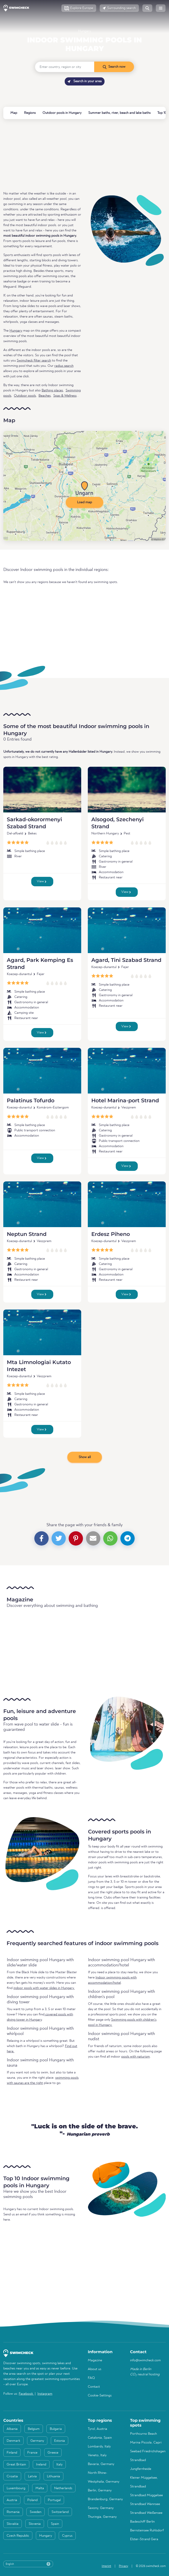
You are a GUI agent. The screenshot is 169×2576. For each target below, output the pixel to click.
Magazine (95, 2360)
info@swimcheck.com (145, 2360)
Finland (12, 2452)
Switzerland (60, 2512)
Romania (13, 2512)
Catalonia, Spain (100, 2438)
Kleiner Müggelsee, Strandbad (144, 2482)
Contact (94, 2387)
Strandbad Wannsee (145, 2504)
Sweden (35, 2512)
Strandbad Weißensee (146, 2513)
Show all (85, 1457)
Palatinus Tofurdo (30, 1100)
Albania (12, 2429)
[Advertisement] (84, 155)
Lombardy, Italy (99, 2446)
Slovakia (12, 2524)
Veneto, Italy (97, 2455)
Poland (32, 2500)
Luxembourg (16, 2488)
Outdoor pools (25, 396)
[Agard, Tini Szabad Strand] (127, 930)
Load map (84, 502)
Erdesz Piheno (110, 1234)
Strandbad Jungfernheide (140, 2464)
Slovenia (35, 2524)
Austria (12, 2500)
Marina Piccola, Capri (146, 2442)
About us (94, 2369)
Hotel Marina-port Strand (125, 1100)
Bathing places (52, 390)
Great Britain (16, 2464)
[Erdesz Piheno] (127, 1204)
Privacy (123, 2566)
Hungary (84, 31)
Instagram (44, 2394)
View (41, 881)
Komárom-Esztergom (53, 1107)
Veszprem (128, 1107)
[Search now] (114, 67)
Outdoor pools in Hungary (61, 113)
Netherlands (63, 2488)
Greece (53, 2452)
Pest (127, 833)
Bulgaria (56, 2429)
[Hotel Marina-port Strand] (127, 1071)
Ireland (41, 2464)
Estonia (59, 2441)
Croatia (12, 2476)
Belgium (34, 2429)
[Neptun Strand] (42, 1204)
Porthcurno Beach (143, 2434)
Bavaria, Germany (101, 2464)
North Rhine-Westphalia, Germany (103, 2477)
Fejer (40, 974)
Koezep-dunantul (19, 974)
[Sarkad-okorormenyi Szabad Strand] (42, 789)
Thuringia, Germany (102, 2517)
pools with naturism (135, 2056)
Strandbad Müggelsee (146, 2495)
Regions (30, 113)
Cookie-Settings (100, 2395)
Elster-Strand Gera (144, 2539)
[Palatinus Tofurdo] (42, 1071)
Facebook (26, 2394)
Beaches (45, 396)
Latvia (32, 2476)
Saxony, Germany (101, 2508)
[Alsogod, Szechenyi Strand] (127, 789)
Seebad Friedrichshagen (147, 2451)
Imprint (106, 2566)
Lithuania (53, 2476)
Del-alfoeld (15, 833)
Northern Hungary (105, 833)
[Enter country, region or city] (64, 67)
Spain (55, 2524)
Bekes (32, 833)
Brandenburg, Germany (105, 2499)
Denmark (13, 2441)
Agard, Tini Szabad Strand (126, 960)
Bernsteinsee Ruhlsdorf (147, 2530)
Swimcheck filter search (34, 360)
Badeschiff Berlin (142, 2521)
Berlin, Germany (100, 2490)
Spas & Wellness (65, 396)
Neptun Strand (26, 1234)
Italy (59, 2464)
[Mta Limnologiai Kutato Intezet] (42, 1332)
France (32, 2452)
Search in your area (85, 81)
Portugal (54, 2500)
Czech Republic (18, 2536)
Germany (37, 2441)
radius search (63, 366)
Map (13, 113)
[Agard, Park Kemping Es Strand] (42, 930)
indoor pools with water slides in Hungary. (44, 1988)
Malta (39, 2488)
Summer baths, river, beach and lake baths (119, 113)
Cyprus (67, 2536)
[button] (78, 8)
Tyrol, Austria (97, 2429)
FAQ (91, 2378)
